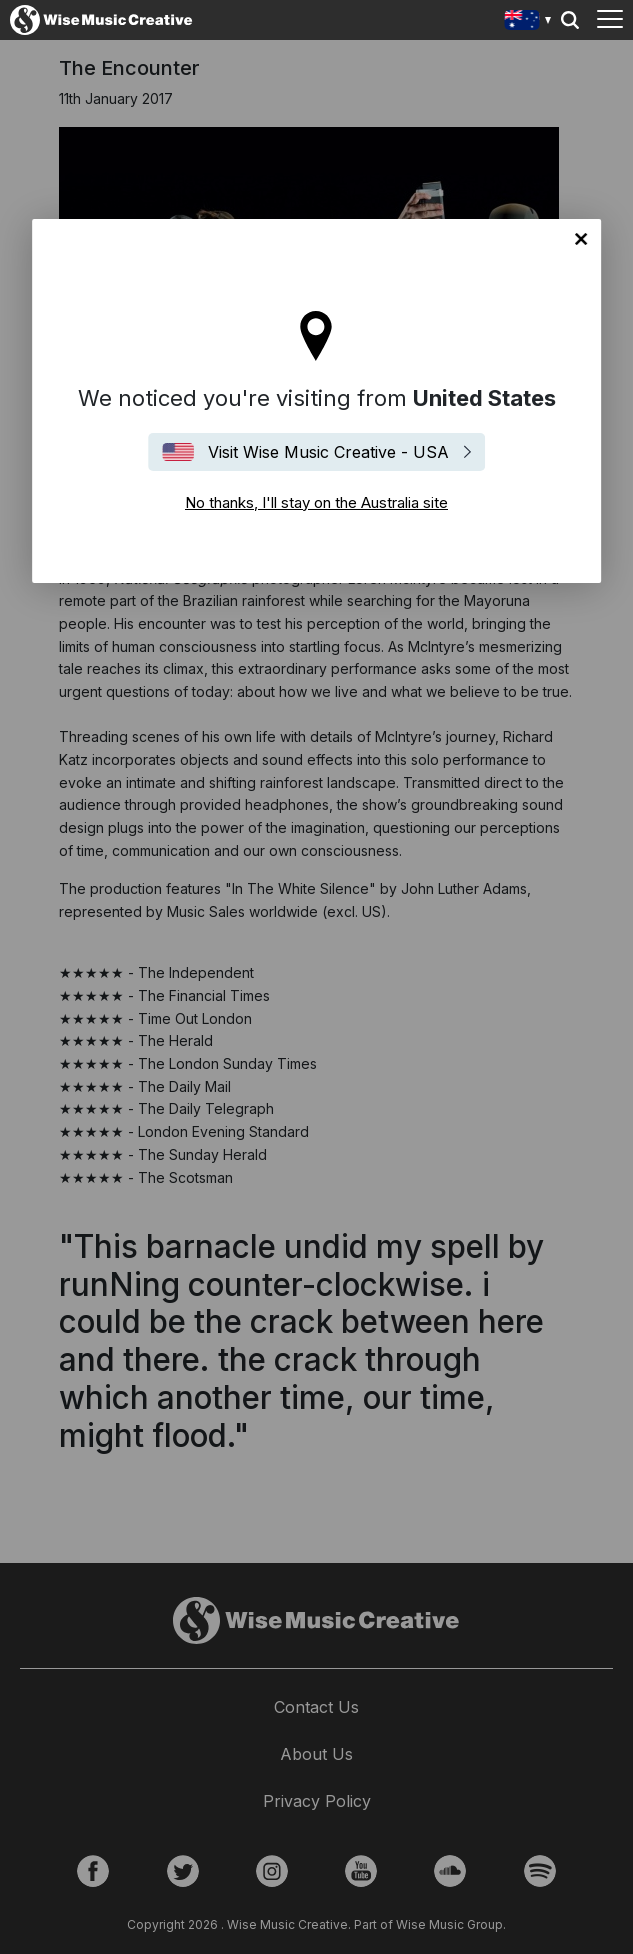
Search (570, 20)
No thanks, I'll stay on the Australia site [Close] (581, 239)
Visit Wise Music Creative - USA (328, 452)
